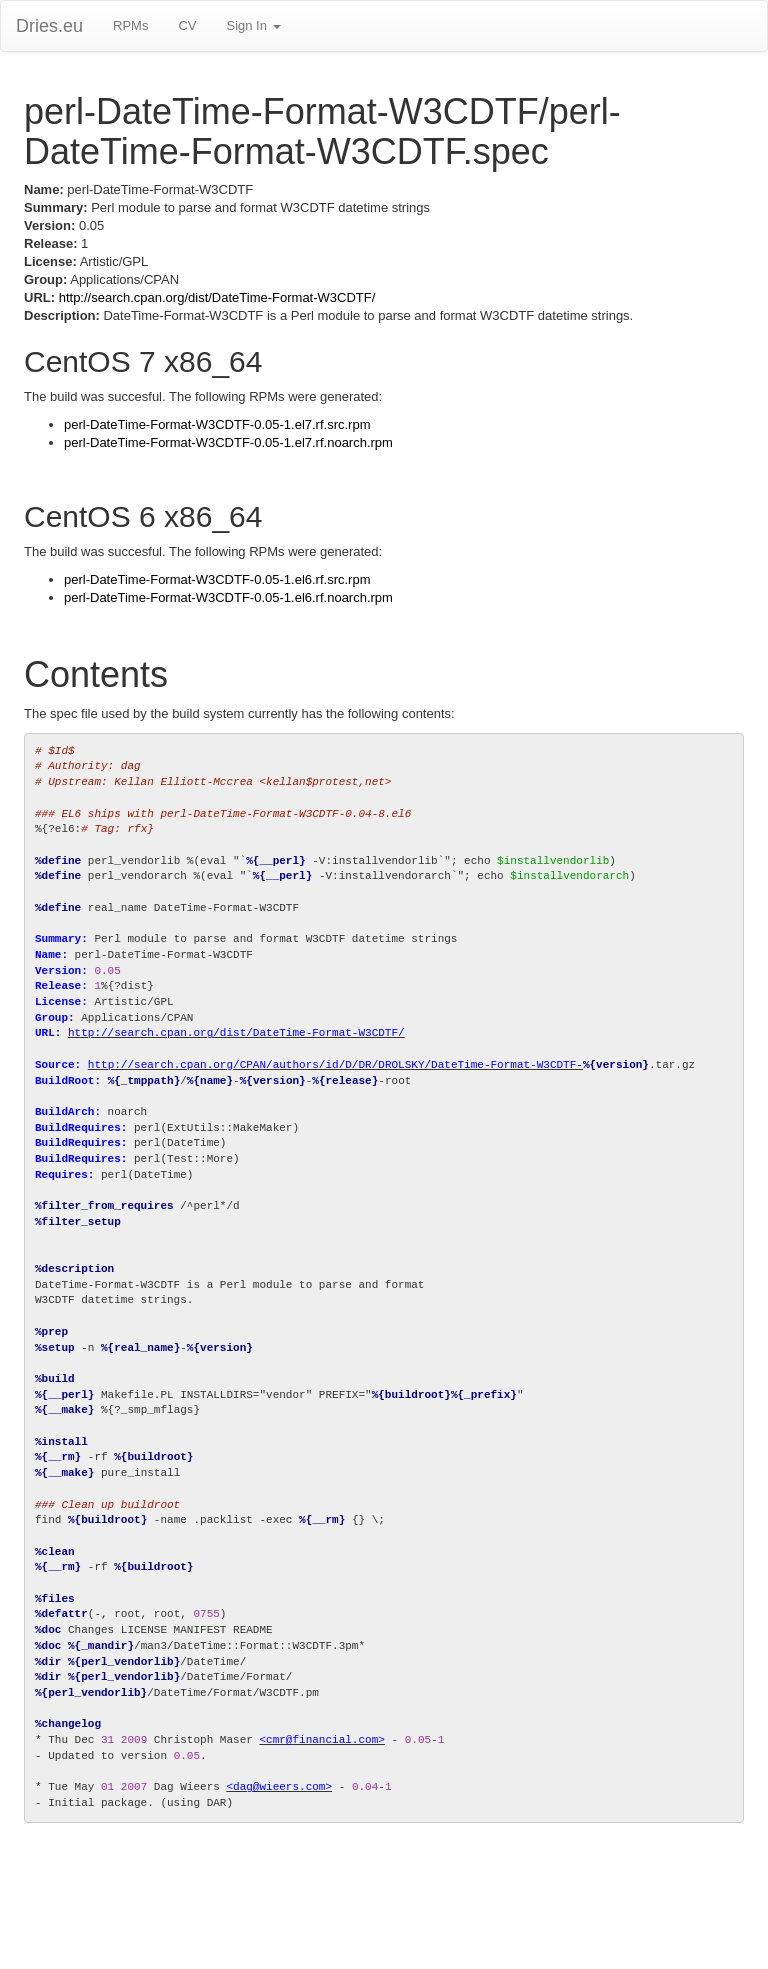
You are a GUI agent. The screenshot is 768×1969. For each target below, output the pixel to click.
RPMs (130, 25)
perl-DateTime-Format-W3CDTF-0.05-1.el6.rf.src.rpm (217, 579)
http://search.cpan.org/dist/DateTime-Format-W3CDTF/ (217, 297)
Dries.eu (49, 26)
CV (187, 25)
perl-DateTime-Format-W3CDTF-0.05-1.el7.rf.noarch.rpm (228, 442)
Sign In (253, 25)
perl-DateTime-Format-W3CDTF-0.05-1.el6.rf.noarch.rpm (228, 597)
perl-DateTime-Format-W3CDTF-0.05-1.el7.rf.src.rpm (217, 424)
